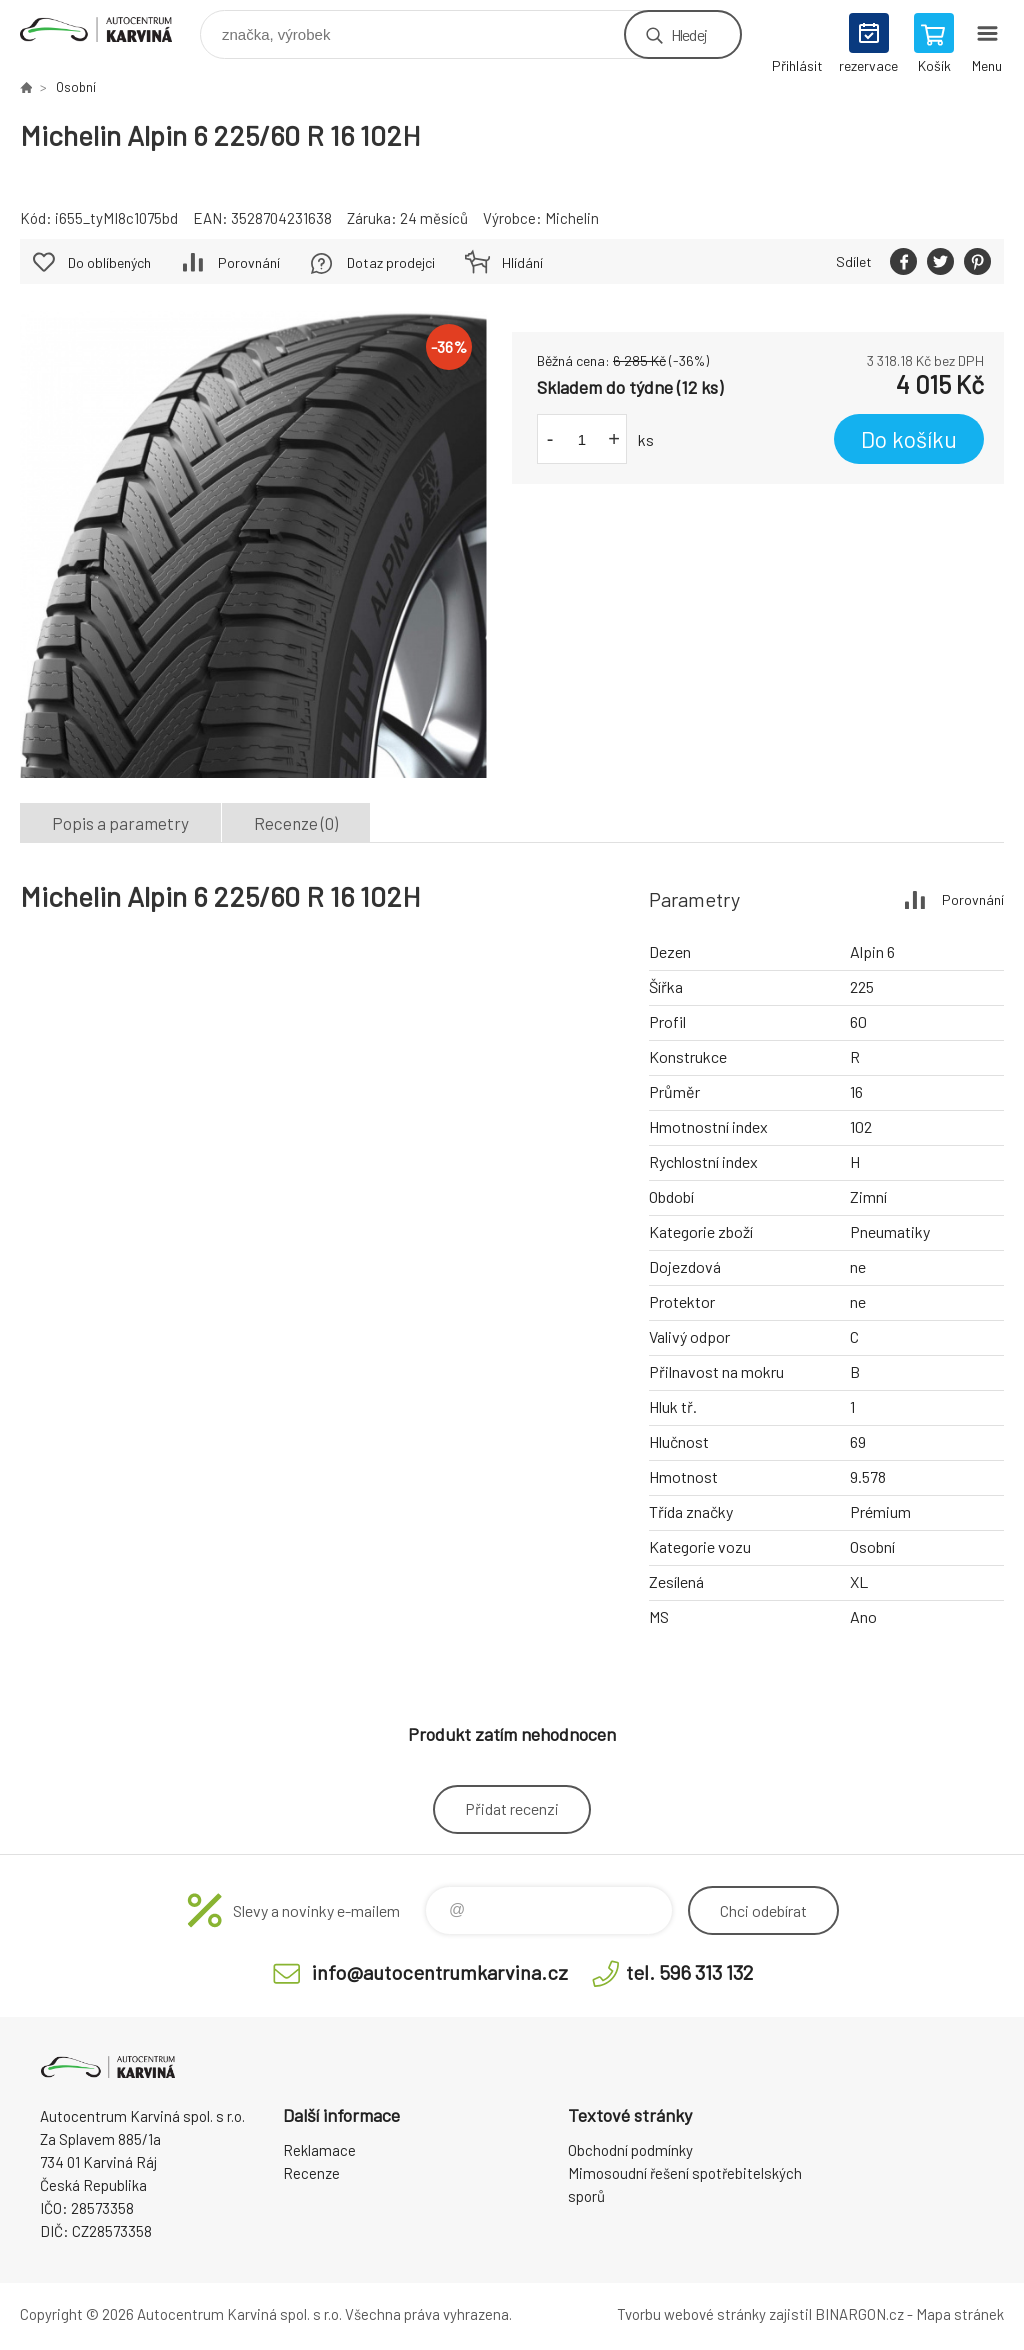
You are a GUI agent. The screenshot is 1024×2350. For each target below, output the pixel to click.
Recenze (311, 2173)
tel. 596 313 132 (689, 1972)
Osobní (76, 87)
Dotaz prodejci (391, 262)
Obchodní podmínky (630, 2150)
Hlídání (522, 262)
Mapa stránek (960, 2314)
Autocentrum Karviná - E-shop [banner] (108, 29)
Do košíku (909, 439)
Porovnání (249, 262)
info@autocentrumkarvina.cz (440, 1972)
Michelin (572, 218)
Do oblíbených (109, 262)
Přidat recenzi (512, 1808)
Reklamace (319, 2150)
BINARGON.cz (859, 2314)
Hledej (689, 34)
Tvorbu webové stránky (691, 2314)
